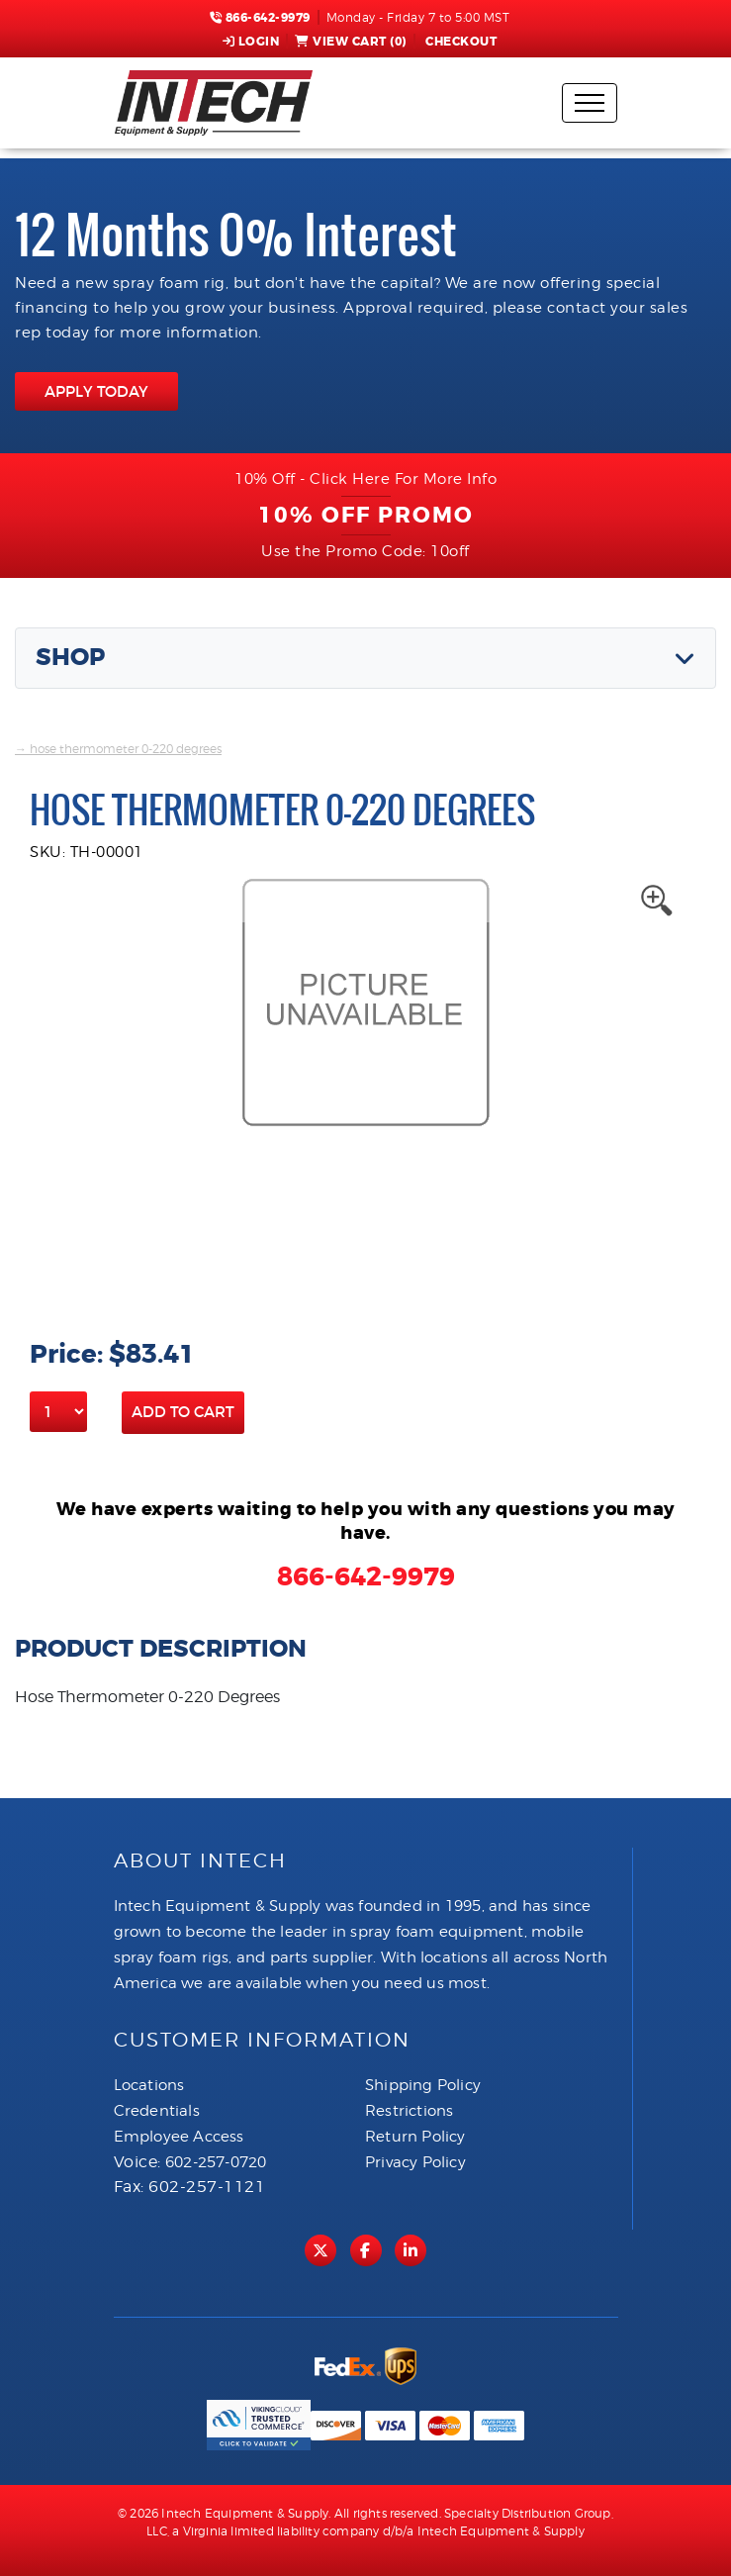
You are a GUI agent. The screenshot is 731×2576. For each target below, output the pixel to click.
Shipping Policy (423, 2085)
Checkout (460, 41)
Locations (149, 2085)
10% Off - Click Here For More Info (365, 479)
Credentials (157, 2111)
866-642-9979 (260, 18)
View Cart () (351, 41)
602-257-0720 (215, 2162)
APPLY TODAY (96, 391)
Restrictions (409, 2111)
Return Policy (415, 2137)
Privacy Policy (415, 2162)
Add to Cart (183, 1411)
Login (251, 41)
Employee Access (179, 2137)
